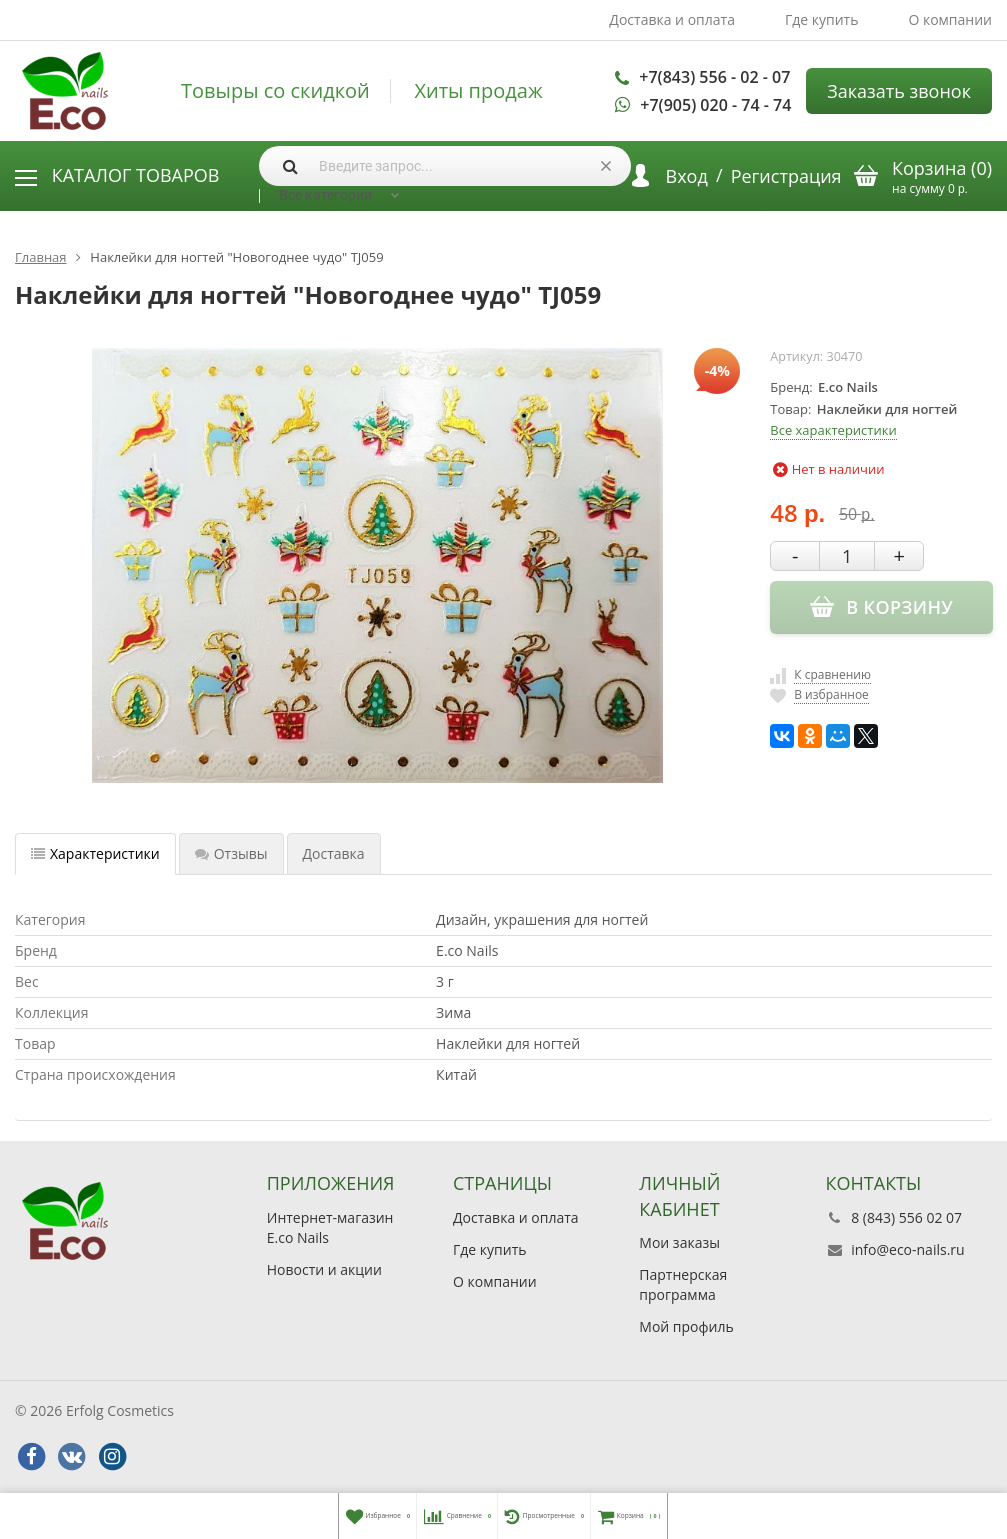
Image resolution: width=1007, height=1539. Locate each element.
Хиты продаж (478, 91)
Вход (687, 176)
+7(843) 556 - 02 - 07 (714, 77)
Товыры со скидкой (275, 91)
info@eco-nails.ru (907, 1249)
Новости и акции (324, 1269)
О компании (950, 19)
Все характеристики (833, 430)
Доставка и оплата (672, 19)
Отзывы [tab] (231, 853)
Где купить (822, 19)
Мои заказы (679, 1242)
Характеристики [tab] (95, 853)
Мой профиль (686, 1326)
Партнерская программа (683, 1284)
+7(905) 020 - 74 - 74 (715, 105)
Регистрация (786, 176)
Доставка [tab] (334, 853)
